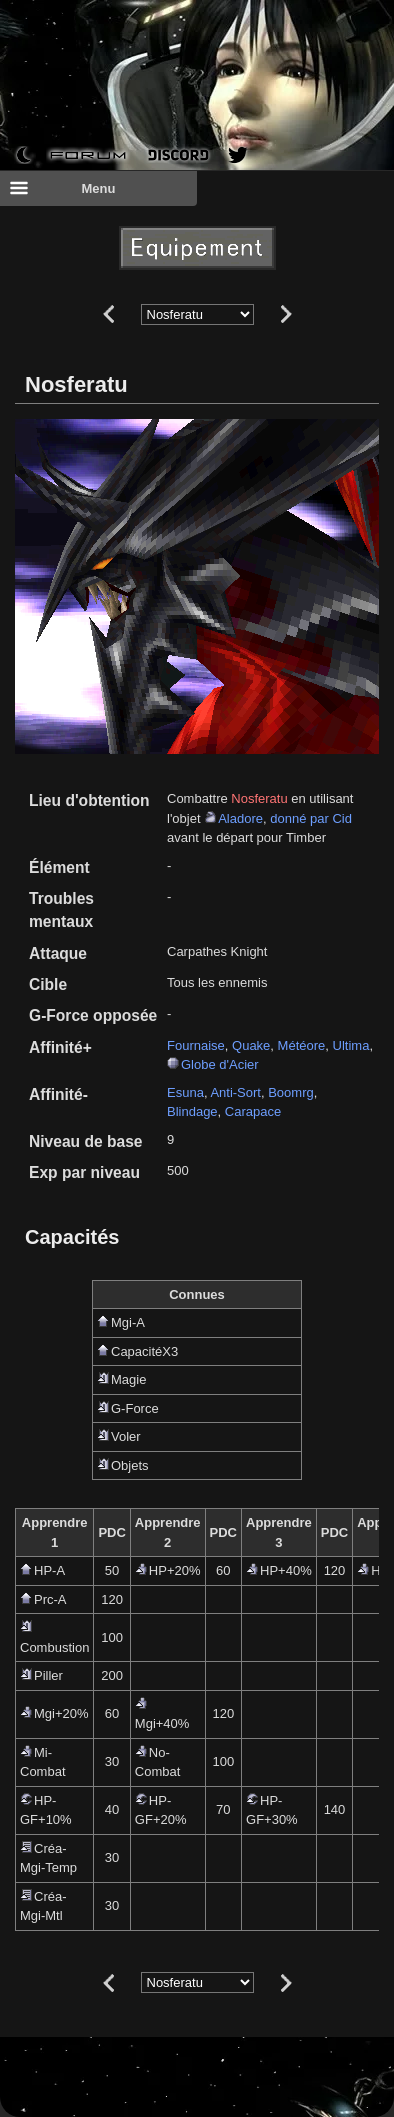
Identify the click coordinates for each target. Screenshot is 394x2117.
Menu (62, 188)
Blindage (192, 1111)
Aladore (240, 818)
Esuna (185, 1092)
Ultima (351, 1045)
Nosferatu (259, 798)
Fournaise (196, 1045)
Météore (302, 1045)
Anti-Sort (235, 1092)
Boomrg (291, 1092)
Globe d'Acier (220, 1064)
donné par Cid (311, 818)
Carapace (253, 1111)
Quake (251, 1045)
